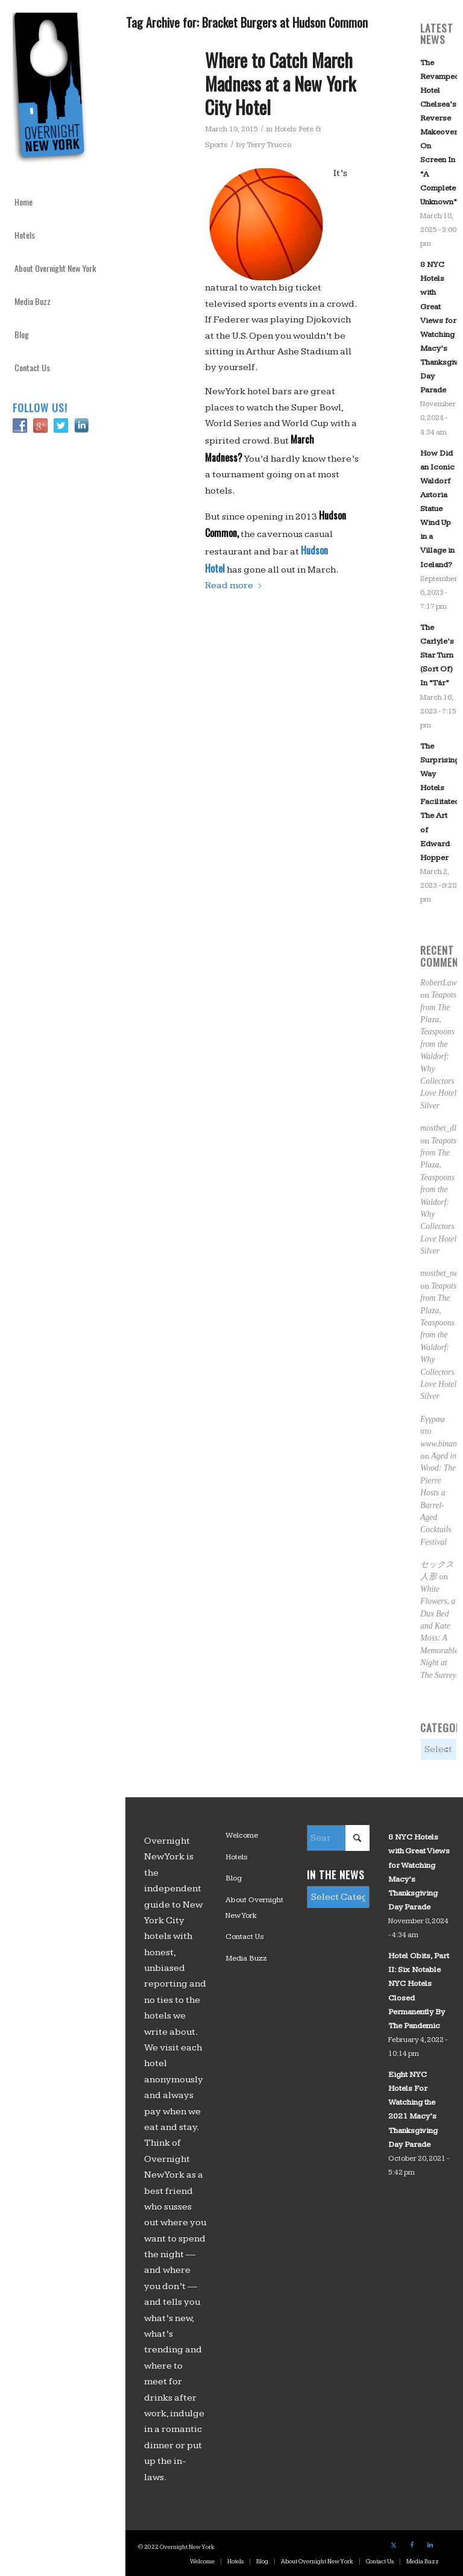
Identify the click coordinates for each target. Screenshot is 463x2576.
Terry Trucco (269, 144)
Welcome (241, 1835)
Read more (234, 585)
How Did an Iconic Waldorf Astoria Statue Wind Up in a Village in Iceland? (437, 509)
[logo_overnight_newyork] (52, 90)
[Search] (338, 1838)
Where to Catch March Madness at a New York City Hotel (280, 83)
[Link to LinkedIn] (430, 2545)
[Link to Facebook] (412, 2545)
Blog (233, 1878)
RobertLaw (438, 982)
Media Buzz (246, 1958)
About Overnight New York (254, 1907)
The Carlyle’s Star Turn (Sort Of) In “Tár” (437, 655)
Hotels (236, 1857)
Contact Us (244, 1936)
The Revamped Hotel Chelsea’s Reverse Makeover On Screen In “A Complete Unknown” (439, 132)
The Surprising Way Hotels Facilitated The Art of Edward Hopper (439, 801)
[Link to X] (394, 2545)
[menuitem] (63, 202)
